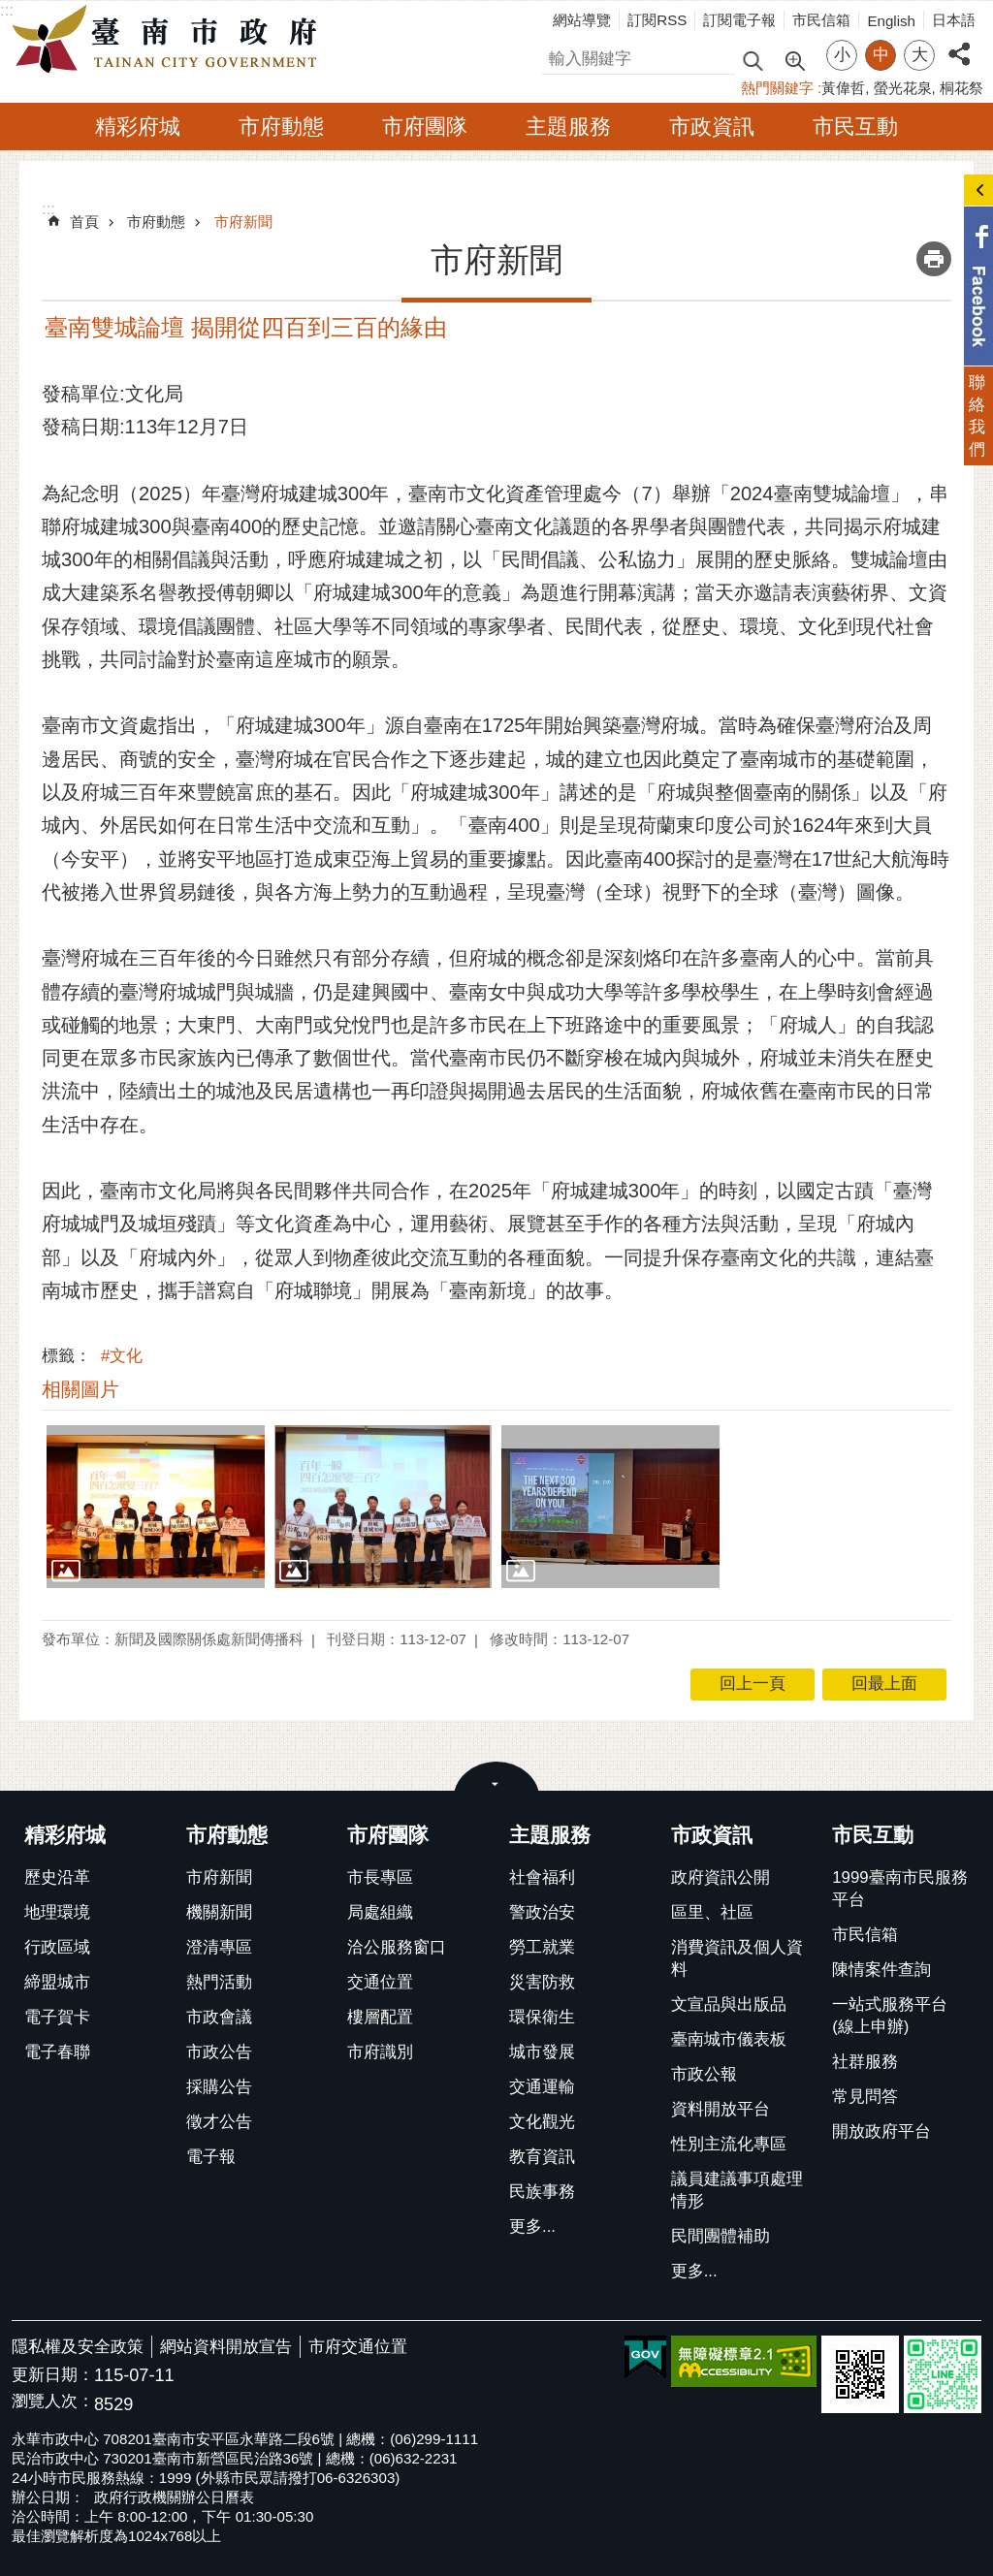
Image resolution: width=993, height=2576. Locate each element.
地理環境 (57, 1912)
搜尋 (557, 56)
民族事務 (542, 2191)
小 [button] (842, 55)
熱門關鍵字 (777, 87)
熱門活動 (219, 1982)
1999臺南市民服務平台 (899, 1888)
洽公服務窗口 (396, 1947)
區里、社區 (712, 1912)
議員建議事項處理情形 (737, 2190)
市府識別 (380, 2052)
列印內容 (933, 258)
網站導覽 (582, 20)
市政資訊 (711, 126)
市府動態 (281, 126)
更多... (532, 2226)
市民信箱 (821, 20)
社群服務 (865, 2061)
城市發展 (542, 2052)
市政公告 (219, 2052)
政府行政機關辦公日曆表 (174, 2497)
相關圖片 (80, 1389)
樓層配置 (380, 2017)
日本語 (954, 20)
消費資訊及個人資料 (737, 1958)
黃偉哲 (843, 88)
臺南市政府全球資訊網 (169, 40)
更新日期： (53, 2375)
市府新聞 (243, 221)
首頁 (84, 221)
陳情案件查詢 (881, 1969)
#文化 (122, 1356)
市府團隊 (424, 126)
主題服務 (568, 126)
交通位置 (380, 1982)
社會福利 (542, 1877)
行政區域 (57, 1947)
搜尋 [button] (752, 60)
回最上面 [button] (884, 1683)
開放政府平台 (881, 2131)
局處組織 (380, 1912)
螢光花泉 (903, 88)
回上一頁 (752, 1683)
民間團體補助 (720, 2236)
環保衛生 (542, 2017)
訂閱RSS (657, 20)
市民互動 (855, 126)
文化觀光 (542, 2122)
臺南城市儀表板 (728, 2039)
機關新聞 (219, 1912)
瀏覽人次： (53, 2402)
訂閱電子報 (739, 20)
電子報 (211, 2156)
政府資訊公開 (720, 1877)
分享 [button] (959, 43)
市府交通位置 (357, 2346)
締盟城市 (57, 1982)
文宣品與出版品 (728, 2004)
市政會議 (219, 2017)
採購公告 (219, 2087)
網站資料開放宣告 (226, 2346)
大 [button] (920, 55)
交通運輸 (542, 2087)
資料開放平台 (720, 2109)
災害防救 (542, 1982)
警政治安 (542, 1912)
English (891, 21)
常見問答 (865, 2096)
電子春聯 (57, 2052)
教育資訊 (542, 2156)
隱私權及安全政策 (78, 2346)
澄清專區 (219, 1947)
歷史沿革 (57, 1877)
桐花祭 (961, 88)
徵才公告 (219, 2122)
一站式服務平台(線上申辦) (889, 2015)
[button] (156, 1506)
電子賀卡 (57, 2017)
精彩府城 (137, 126)
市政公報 (704, 2074)
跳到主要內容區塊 (10, 10)
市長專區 (380, 1877)
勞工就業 (542, 1947)
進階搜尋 (794, 59)
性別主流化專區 (728, 2144)
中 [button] (881, 55)
